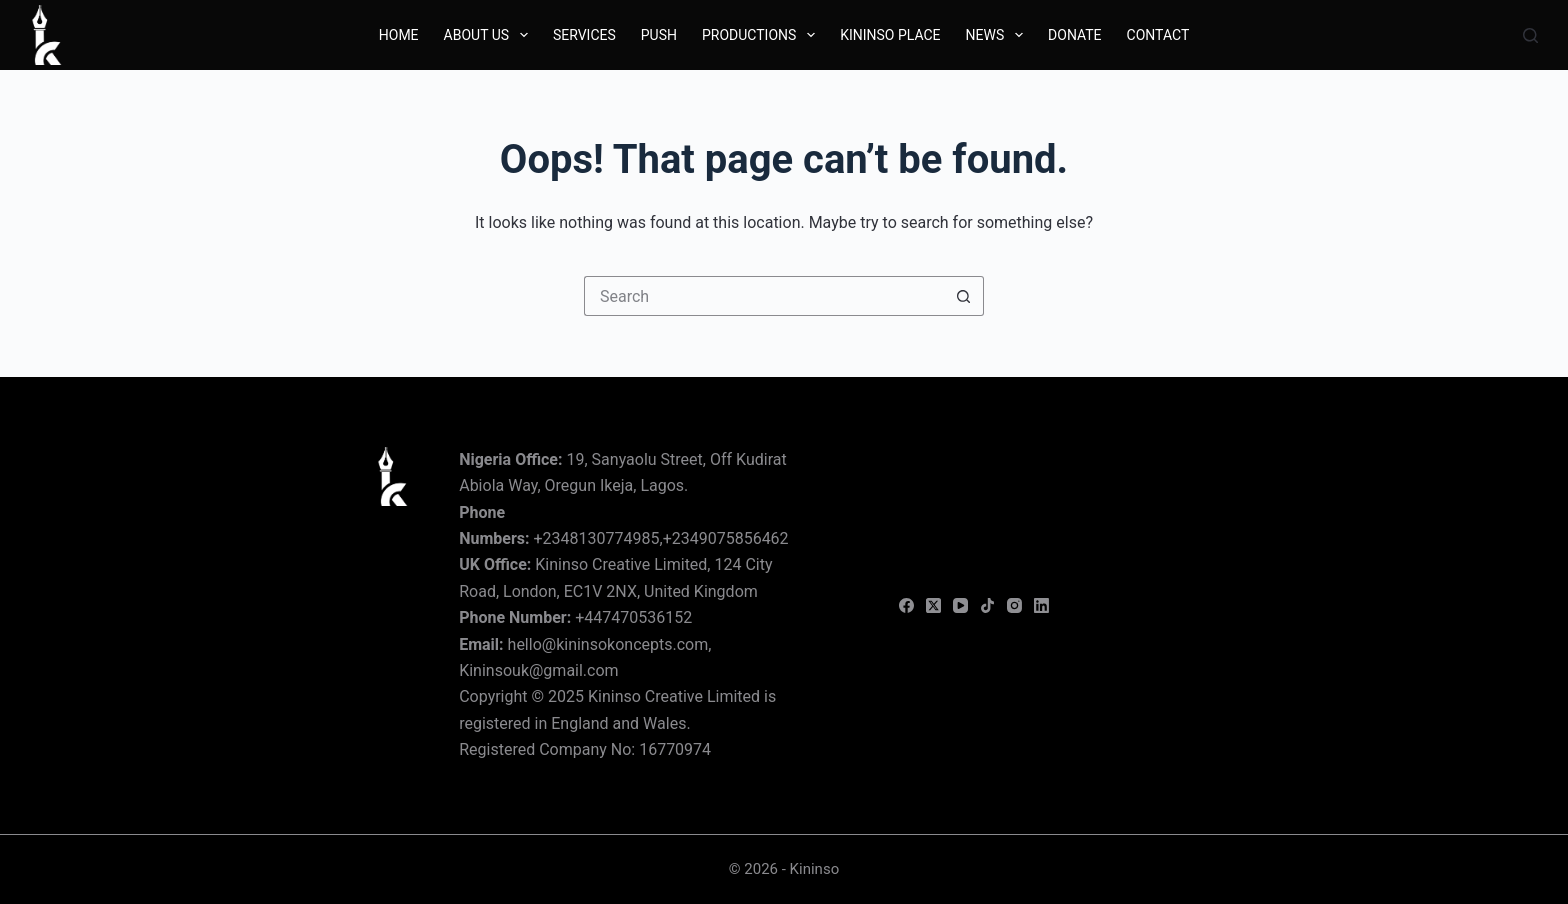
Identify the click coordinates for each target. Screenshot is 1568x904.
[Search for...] (764, 296)
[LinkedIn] (1041, 605)
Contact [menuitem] (1158, 35)
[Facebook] (906, 605)
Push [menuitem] (659, 35)
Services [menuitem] (584, 35)
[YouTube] (960, 605)
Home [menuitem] (399, 35)
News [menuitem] (998, 35)
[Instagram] (1014, 605)
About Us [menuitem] (490, 35)
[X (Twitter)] (933, 605)
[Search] (1530, 35)
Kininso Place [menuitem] (890, 35)
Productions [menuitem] (762, 35)
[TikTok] (987, 605)
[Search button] (964, 296)
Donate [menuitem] (1075, 35)
